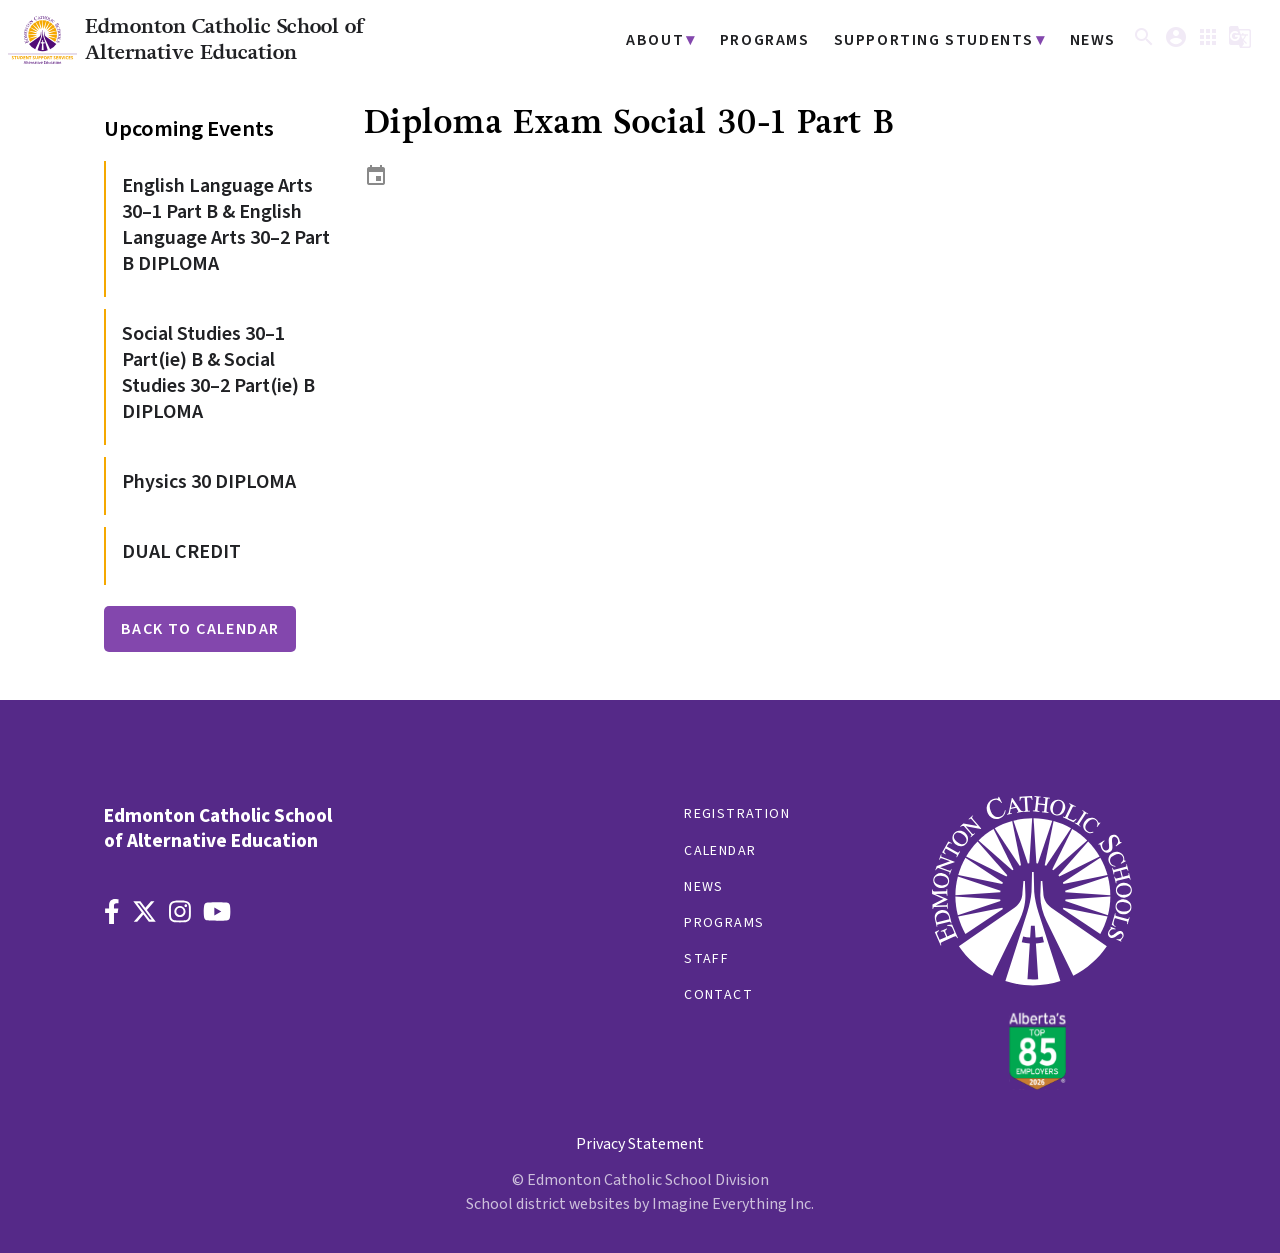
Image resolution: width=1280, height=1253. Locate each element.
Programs (787, 40)
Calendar (720, 851)
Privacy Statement (640, 1144)
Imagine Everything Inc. (733, 1204)
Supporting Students (945, 40)
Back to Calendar (200, 629)
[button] (1144, 44)
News (1094, 40)
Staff (706, 959)
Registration (737, 814)
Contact (718, 995)
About (683, 40)
